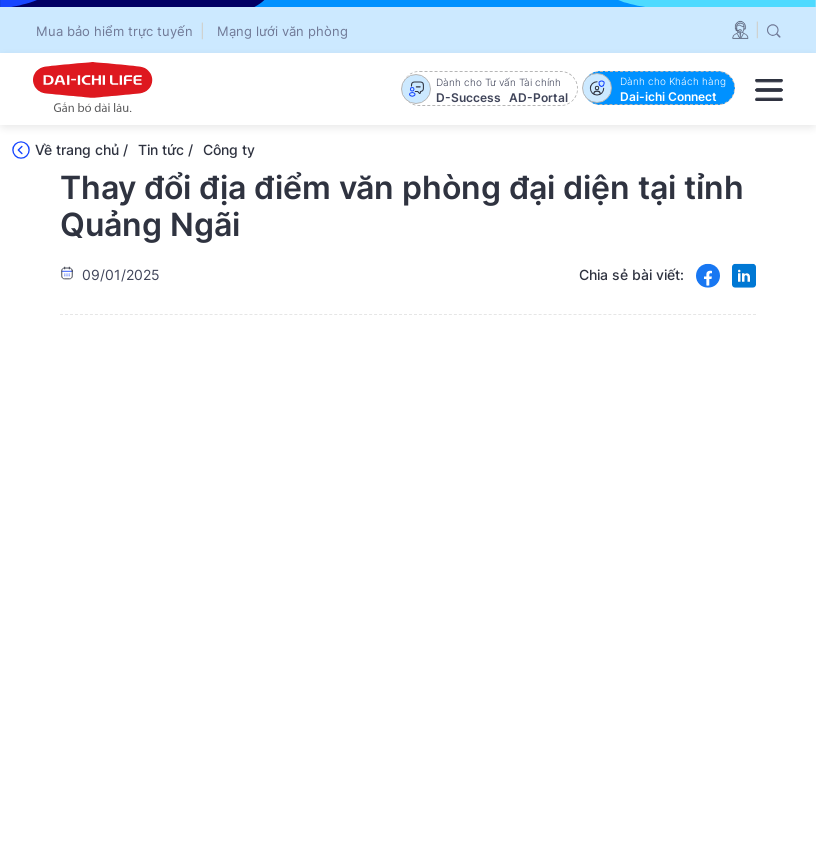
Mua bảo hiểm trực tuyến (114, 31)
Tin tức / (165, 149)
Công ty (229, 149)
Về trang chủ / (81, 149)
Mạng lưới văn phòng (282, 31)
